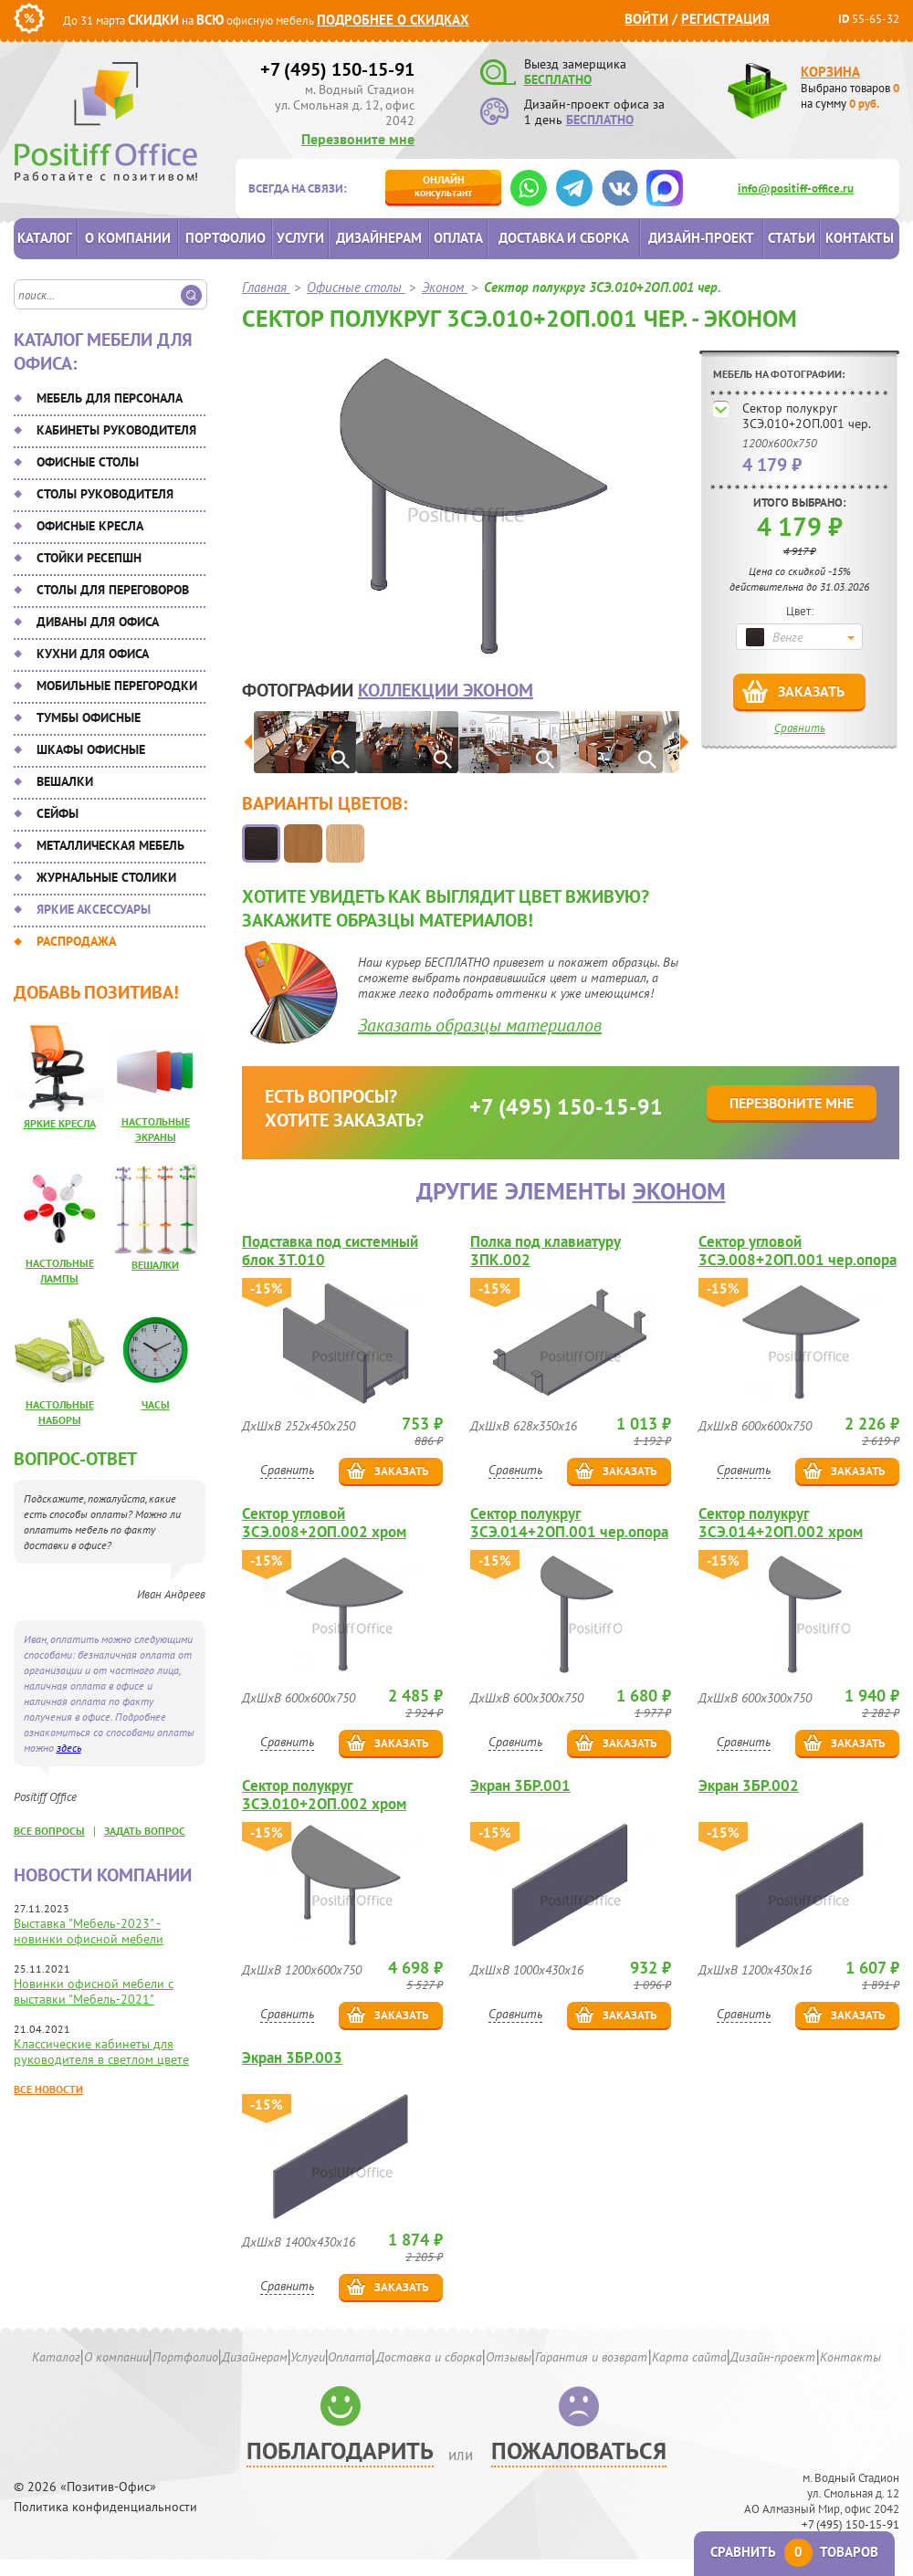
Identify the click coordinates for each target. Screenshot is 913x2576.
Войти (646, 18)
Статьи (791, 237)
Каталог (44, 237)
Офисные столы (88, 462)
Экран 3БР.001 (520, 1786)
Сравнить (799, 728)
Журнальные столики (106, 877)
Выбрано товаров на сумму (850, 95)
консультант (443, 186)
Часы (156, 1404)
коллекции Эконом (445, 690)
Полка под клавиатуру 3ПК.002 (545, 1250)
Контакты (859, 237)
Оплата (458, 237)
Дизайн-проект (701, 237)
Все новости (48, 2089)
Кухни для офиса (93, 653)
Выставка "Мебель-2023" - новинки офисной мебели (88, 1931)
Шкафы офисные (91, 749)
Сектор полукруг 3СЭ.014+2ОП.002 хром (780, 1522)
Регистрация (725, 18)
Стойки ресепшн (89, 558)
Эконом (679, 1191)
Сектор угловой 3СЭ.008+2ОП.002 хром (324, 1522)
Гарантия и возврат (591, 2357)
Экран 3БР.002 (748, 1786)
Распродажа (76, 941)
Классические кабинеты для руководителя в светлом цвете (101, 2052)
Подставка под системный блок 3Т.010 (330, 1250)
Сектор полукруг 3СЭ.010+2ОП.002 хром (324, 1794)
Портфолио (225, 237)
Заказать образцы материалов (480, 1025)
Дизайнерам (379, 237)
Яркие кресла (60, 1123)
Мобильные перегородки (117, 685)
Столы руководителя (105, 494)
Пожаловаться (578, 2450)
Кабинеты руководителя (116, 430)
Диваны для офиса (98, 621)
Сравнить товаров (794, 2551)
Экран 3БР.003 (292, 2058)
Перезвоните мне (358, 139)
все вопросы (49, 1831)
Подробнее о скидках (393, 19)
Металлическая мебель (110, 845)
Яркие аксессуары (94, 909)
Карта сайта (689, 2357)
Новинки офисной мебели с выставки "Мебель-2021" (93, 1991)
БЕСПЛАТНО (558, 79)
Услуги (300, 237)
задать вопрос (144, 1831)
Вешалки (65, 781)
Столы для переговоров (113, 589)
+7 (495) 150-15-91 (337, 69)
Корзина (830, 71)
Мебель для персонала (110, 398)
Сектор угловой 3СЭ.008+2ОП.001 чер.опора (797, 1250)
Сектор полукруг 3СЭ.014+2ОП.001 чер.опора (569, 1522)
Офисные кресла (90, 526)
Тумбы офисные (89, 717)
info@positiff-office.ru (796, 188)
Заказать (811, 691)
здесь (69, 1747)
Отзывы (508, 2357)
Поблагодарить (340, 2450)
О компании (128, 237)
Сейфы (58, 813)
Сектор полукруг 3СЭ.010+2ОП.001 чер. (806, 416)
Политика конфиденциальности (105, 2507)
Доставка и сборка (563, 237)
